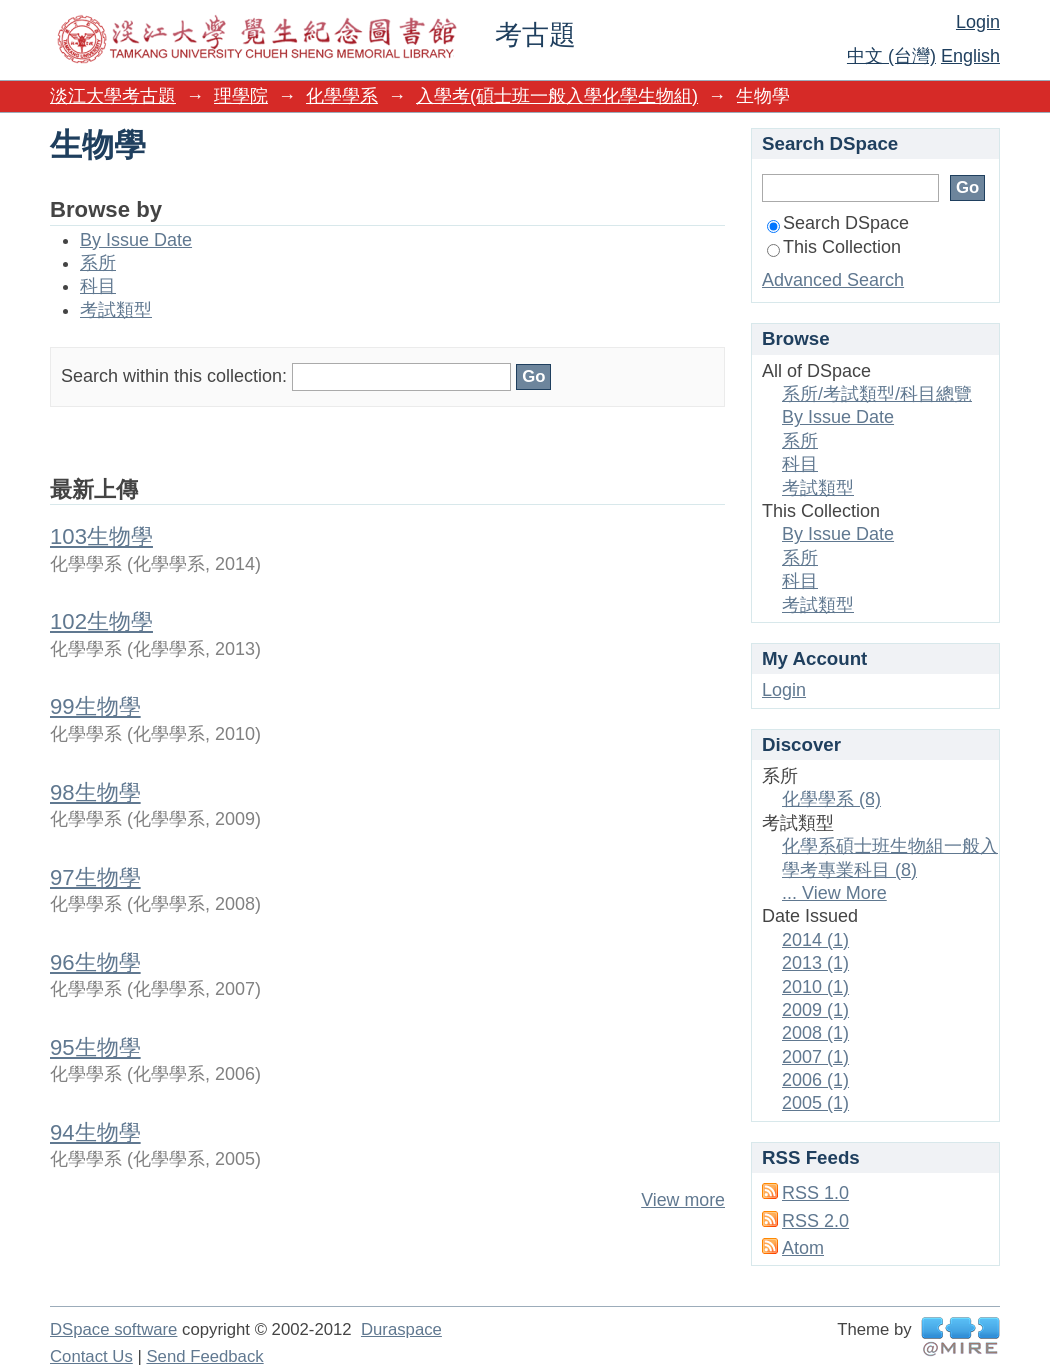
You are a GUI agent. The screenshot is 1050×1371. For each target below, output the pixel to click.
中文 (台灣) (891, 56)
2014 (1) (815, 940)
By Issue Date (136, 240)
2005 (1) (815, 1103)
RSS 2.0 (815, 1221)
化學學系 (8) (831, 799)
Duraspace (401, 1329)
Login (978, 22)
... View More (834, 893)
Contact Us (91, 1356)
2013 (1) (815, 963)
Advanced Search (833, 280)
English (970, 56)
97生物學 (95, 877)
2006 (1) (815, 1080)
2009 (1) (815, 1010)
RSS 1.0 (815, 1193)
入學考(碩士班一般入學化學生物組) (557, 96)
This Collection (834, 247)
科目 (98, 286)
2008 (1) (815, 1033)
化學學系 (342, 96)
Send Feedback (204, 1356)
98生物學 (95, 792)
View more (683, 1200)
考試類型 (116, 310)
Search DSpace (838, 223)
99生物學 (95, 706)
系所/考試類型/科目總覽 (877, 394)
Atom (803, 1248)
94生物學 (95, 1132)
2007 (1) (815, 1057)
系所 (98, 263)
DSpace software (113, 1329)
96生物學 (95, 962)
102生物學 (101, 621)
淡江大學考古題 (113, 96)
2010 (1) (815, 987)
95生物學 (95, 1047)
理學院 (241, 96)
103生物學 (101, 536)
